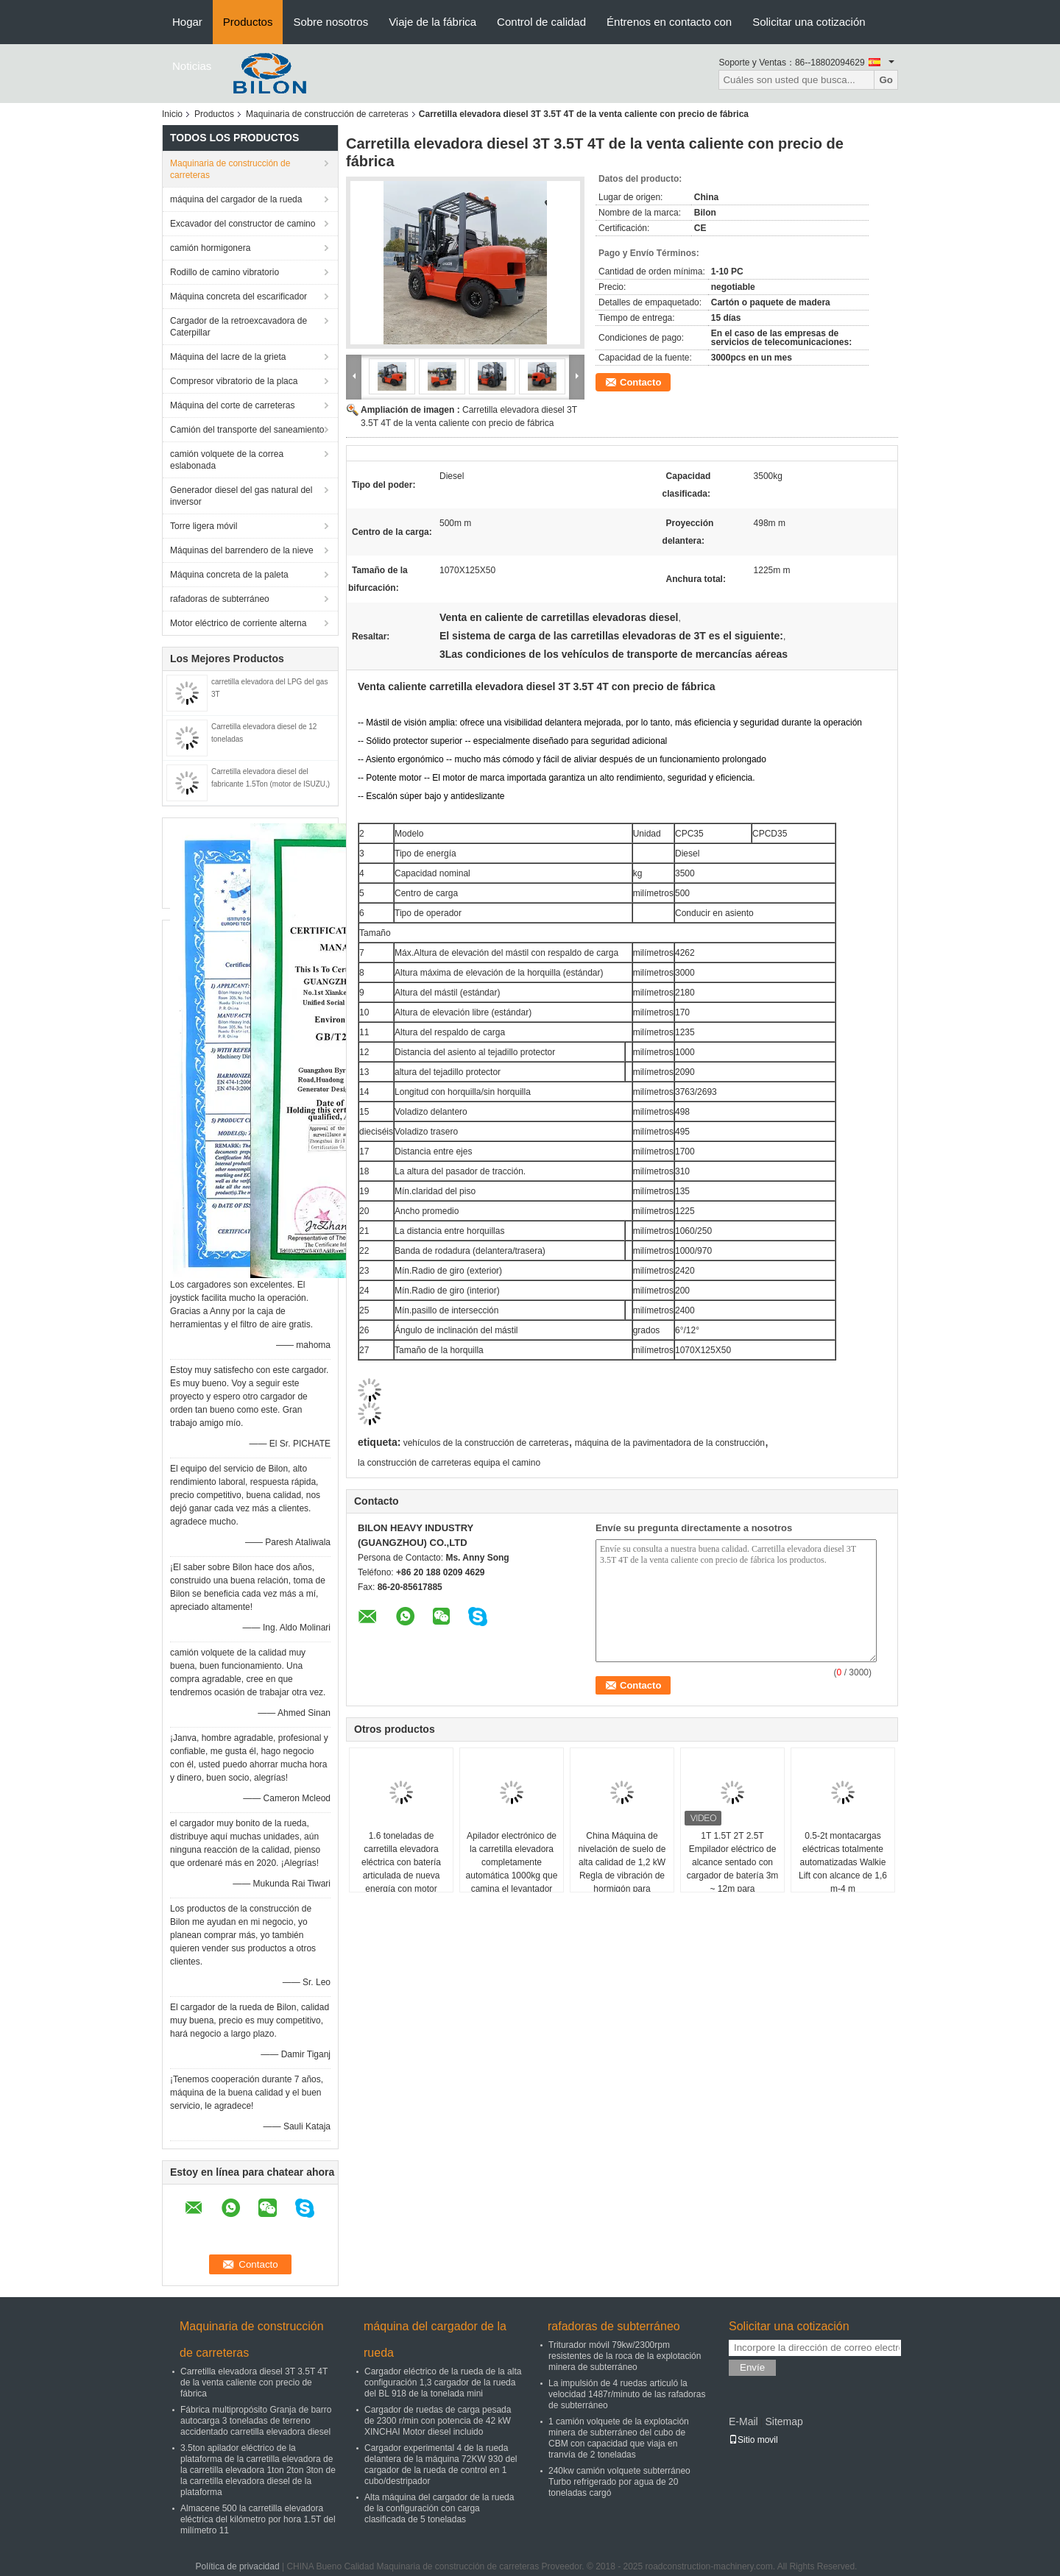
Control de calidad (541, 21)
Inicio (172, 114)
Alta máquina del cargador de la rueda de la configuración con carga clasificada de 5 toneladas (439, 2508)
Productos (248, 21)
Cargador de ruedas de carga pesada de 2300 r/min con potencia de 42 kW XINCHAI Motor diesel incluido (437, 2421)
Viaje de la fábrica (432, 21)
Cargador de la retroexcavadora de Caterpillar (238, 327)
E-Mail (743, 2421)
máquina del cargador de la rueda (236, 199)
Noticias (191, 66)
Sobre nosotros (330, 21)
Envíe (752, 2367)
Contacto (640, 382)
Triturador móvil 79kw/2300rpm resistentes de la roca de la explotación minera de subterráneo (624, 2356)
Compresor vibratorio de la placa (233, 381)
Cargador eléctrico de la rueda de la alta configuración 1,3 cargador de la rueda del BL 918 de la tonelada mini (442, 2382)
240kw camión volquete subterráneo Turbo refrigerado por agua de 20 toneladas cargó (619, 2482)
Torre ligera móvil (203, 526)
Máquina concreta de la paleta (229, 575)
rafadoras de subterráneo (219, 599)
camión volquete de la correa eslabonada (226, 460)
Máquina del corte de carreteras (232, 405)
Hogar (187, 21)
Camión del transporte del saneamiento (247, 430)
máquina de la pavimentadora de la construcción (670, 1443)
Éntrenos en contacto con (669, 21)
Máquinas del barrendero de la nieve (242, 550)
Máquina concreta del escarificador (238, 296)
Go (886, 79)
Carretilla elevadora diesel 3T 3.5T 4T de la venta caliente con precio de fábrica (254, 2382)
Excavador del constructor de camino (242, 224)
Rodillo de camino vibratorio (224, 272)
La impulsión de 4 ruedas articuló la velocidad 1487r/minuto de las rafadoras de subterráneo (626, 2394)
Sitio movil (753, 2440)
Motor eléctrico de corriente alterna (238, 623)
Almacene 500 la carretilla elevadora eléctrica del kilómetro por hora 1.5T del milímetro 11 (258, 2519)
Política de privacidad (238, 2566)
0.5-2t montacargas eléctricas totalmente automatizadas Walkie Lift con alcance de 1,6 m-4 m (843, 1862)
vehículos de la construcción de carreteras (486, 1443)
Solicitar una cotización (808, 21)
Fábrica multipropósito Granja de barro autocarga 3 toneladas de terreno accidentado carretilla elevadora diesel (255, 2421)
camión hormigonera (210, 248)
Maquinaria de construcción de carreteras (327, 114)
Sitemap (783, 2421)
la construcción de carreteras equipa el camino (449, 1463)
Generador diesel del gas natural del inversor (241, 496)
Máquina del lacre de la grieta (228, 357)
